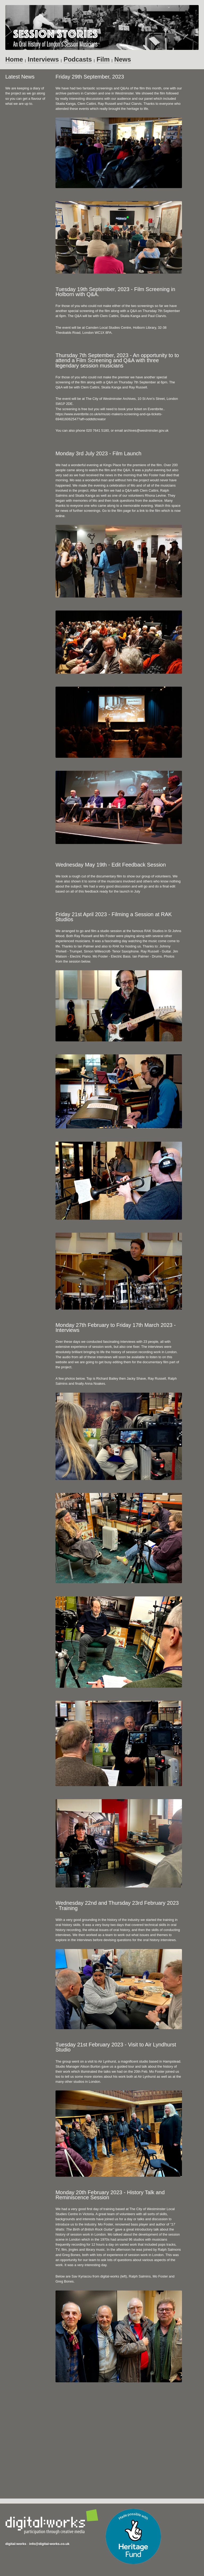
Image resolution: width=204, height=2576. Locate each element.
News (122, 59)
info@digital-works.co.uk (49, 2544)
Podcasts (77, 59)
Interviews (43, 59)
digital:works (15, 2544)
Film (102, 59)
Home (14, 59)
